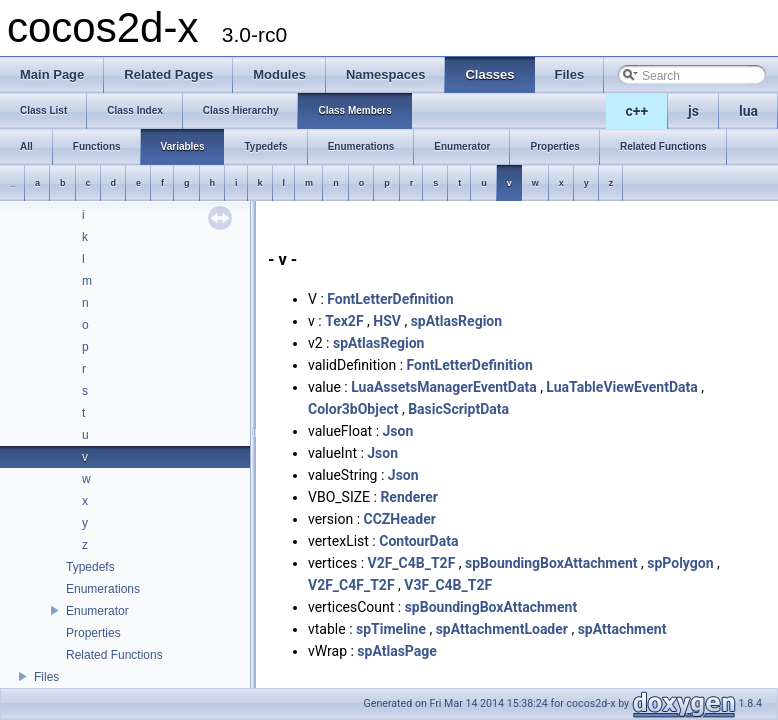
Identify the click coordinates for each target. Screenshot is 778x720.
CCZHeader (400, 519)
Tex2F (344, 321)
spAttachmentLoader (502, 629)
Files (46, 677)
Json (398, 431)
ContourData (418, 541)
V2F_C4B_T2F (412, 563)
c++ (637, 111)
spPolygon (680, 563)
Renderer (409, 497)
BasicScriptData (458, 409)
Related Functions (114, 655)
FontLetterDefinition (390, 299)
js (693, 111)
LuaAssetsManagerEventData (443, 387)
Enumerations (103, 589)
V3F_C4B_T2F (448, 585)
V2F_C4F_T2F (351, 585)
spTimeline (391, 629)
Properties (93, 633)
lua (748, 111)
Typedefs (90, 567)
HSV (387, 321)
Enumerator (97, 611)
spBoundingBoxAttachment (551, 563)
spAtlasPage (396, 651)
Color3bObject (353, 409)
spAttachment (622, 629)
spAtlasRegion (456, 321)
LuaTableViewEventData (621, 387)
